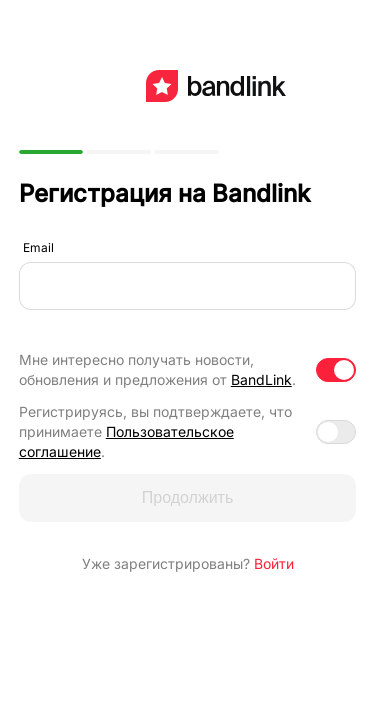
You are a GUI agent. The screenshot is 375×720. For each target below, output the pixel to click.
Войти (274, 563)
